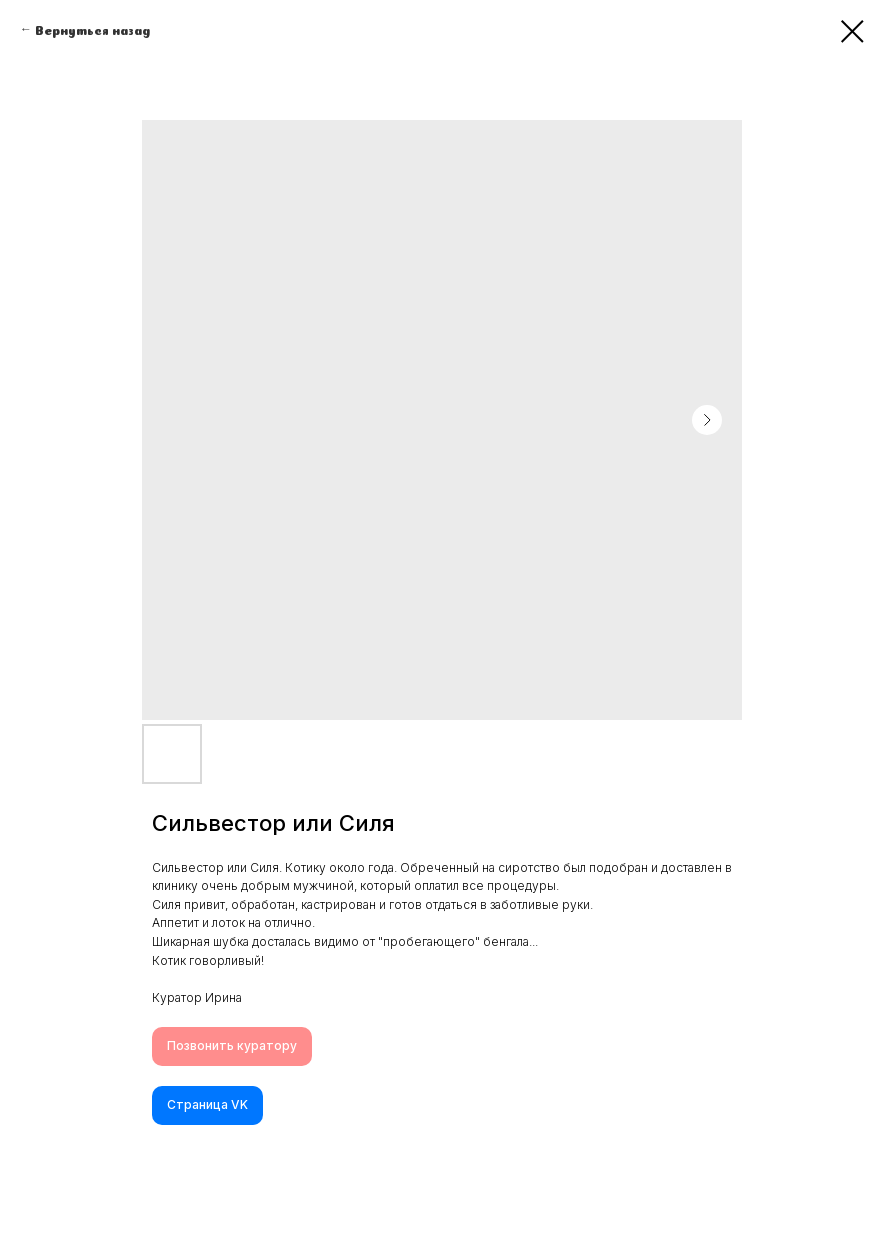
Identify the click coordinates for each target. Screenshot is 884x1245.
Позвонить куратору (232, 1045)
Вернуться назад (92, 29)
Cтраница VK (207, 1104)
